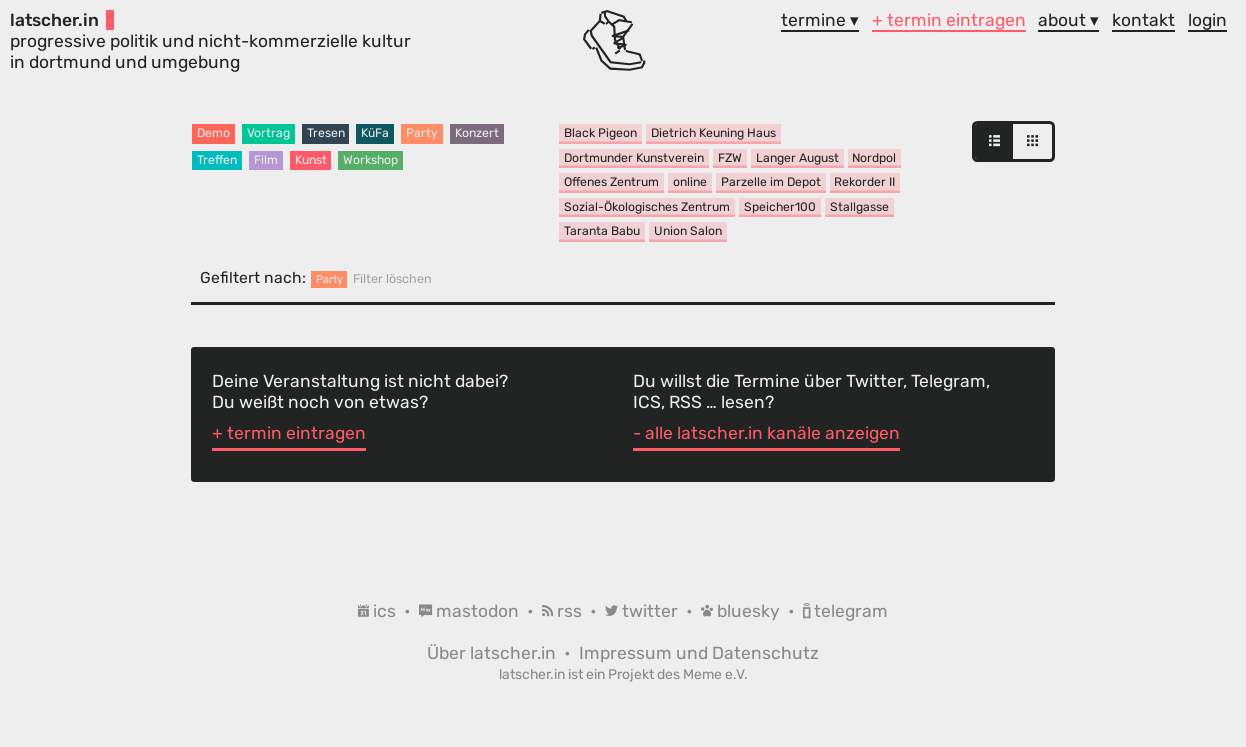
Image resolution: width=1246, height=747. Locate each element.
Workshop (370, 160)
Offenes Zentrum (611, 182)
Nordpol (874, 158)
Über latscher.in (493, 653)
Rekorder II (864, 182)
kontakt (1143, 20)
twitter (643, 611)
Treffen (217, 160)
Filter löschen (392, 278)
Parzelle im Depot (771, 182)
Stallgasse (859, 207)
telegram (845, 611)
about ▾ (1068, 20)
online (690, 182)
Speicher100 (780, 207)
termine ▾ (820, 20)
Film (266, 160)
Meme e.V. (715, 674)
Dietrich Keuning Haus (713, 133)
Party (422, 133)
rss (564, 611)
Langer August (797, 158)
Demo (213, 133)
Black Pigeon (600, 133)
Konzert (477, 133)
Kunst (311, 160)
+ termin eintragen (949, 20)
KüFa (375, 133)
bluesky (742, 611)
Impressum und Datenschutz (699, 653)
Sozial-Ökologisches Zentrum (647, 207)
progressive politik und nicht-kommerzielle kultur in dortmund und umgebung (210, 41)
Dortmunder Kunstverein (634, 158)
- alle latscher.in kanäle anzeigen (766, 433)
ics (379, 611)
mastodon (471, 611)
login (1207, 20)
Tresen (326, 133)
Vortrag (268, 133)
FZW (730, 158)
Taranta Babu (602, 231)
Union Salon (688, 231)
